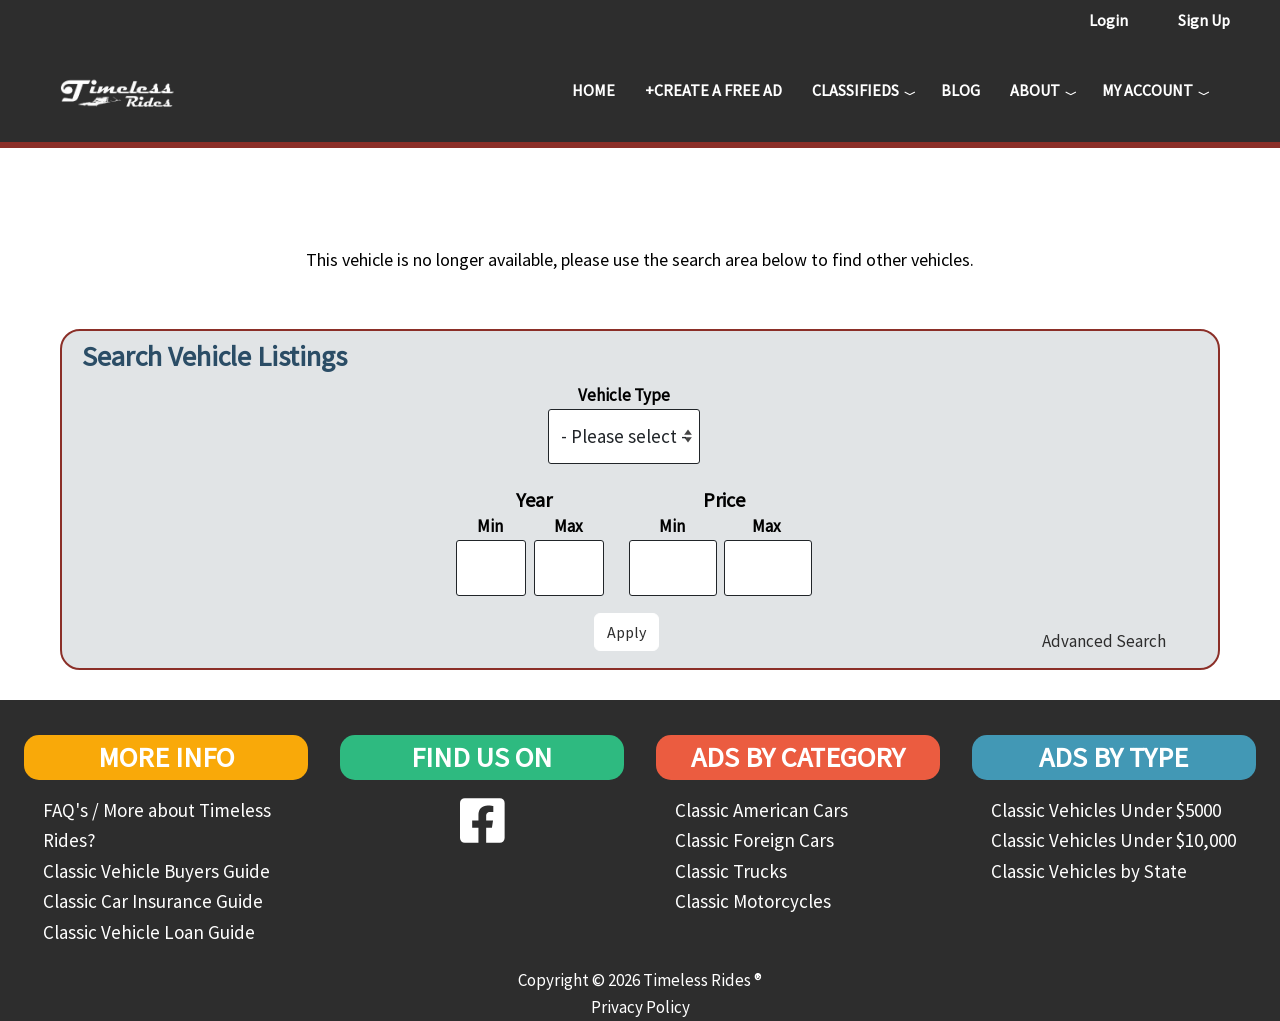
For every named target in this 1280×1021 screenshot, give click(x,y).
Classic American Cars (761, 810)
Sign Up (1204, 20)
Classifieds (855, 90)
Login (1108, 20)
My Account (1147, 90)
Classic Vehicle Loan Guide (149, 932)
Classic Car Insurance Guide (153, 901)
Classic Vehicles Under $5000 (1106, 810)
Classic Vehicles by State (1089, 871)
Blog (960, 90)
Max (568, 526)
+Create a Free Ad (713, 90)
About (1035, 90)
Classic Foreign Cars (754, 840)
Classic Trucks (731, 871)
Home (593, 90)
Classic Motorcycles (753, 901)
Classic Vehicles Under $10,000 (1113, 840)
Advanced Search (1104, 641)
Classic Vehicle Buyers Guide (156, 871)
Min (490, 526)
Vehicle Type (624, 395)
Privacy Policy (640, 1007)
